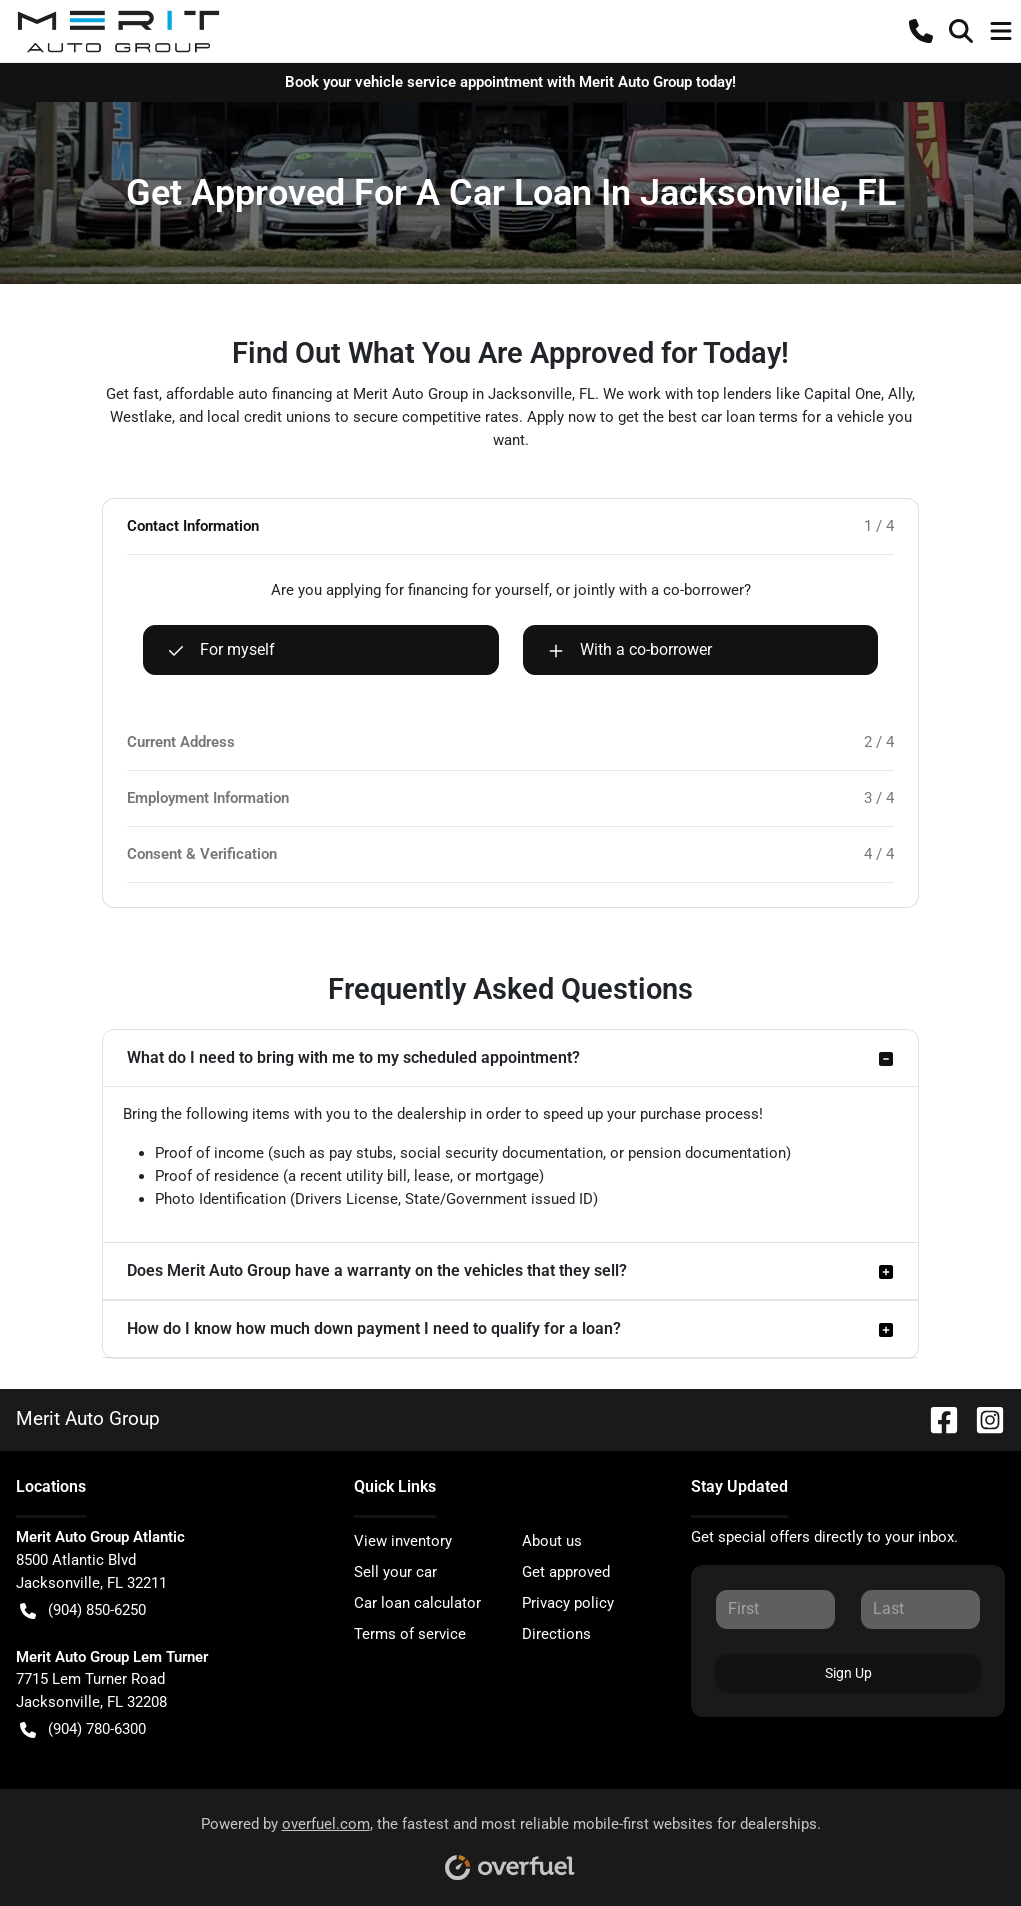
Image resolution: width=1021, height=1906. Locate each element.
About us (552, 1541)
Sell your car (395, 1572)
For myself (221, 650)
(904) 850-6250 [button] (83, 1610)
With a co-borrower (630, 650)
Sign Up (848, 1673)
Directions (556, 1634)
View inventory (403, 1541)
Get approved (566, 1572)
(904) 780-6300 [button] (83, 1729)
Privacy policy (568, 1603)
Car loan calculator (417, 1603)
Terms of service (410, 1634)
